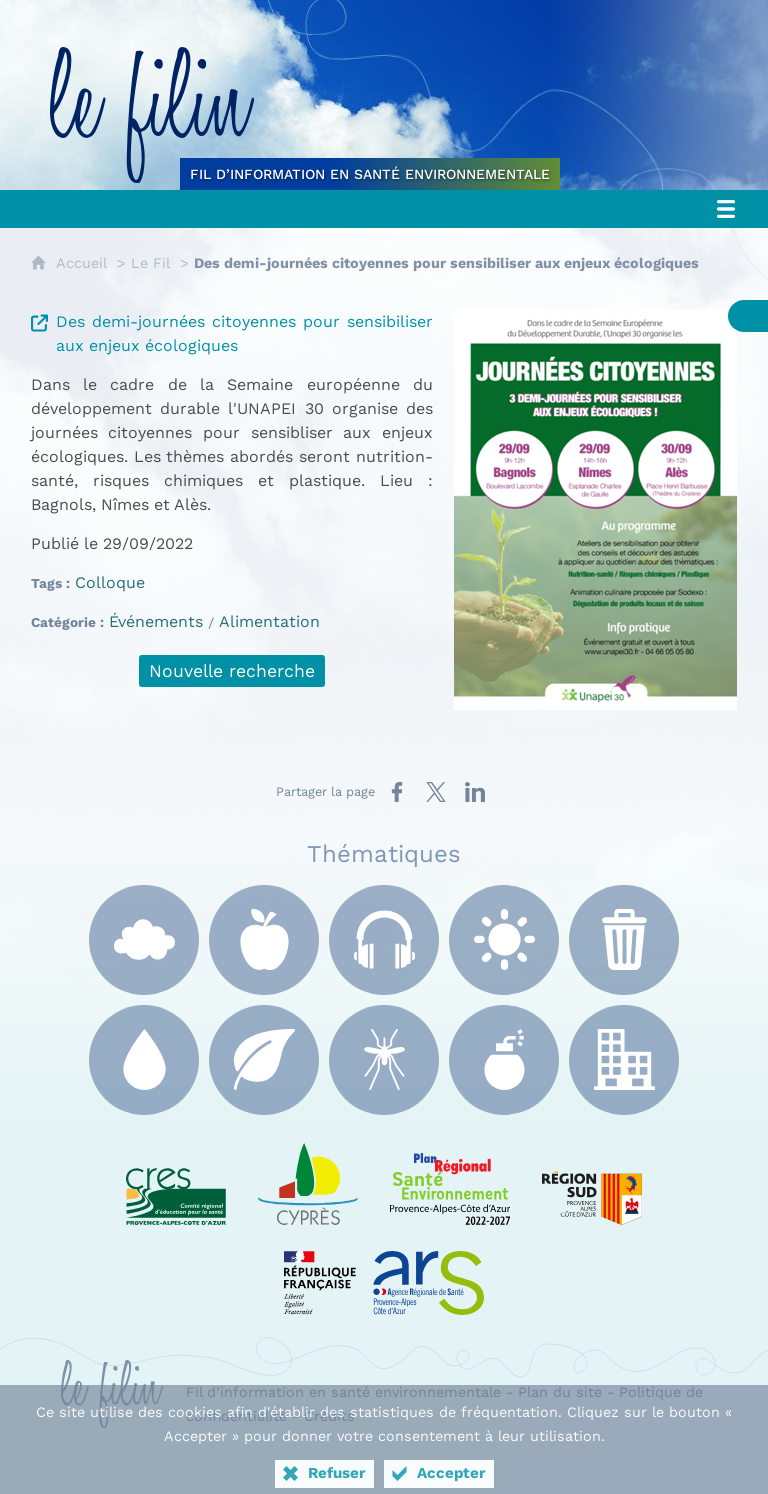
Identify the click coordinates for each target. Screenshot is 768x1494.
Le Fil (150, 263)
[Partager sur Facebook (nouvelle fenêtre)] (397, 792)
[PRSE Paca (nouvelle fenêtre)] (450, 1180)
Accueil (81, 263)
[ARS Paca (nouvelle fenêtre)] (384, 1270)
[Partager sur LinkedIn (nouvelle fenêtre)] (475, 792)
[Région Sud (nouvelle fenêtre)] (592, 1180)
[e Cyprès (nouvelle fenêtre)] (308, 1180)
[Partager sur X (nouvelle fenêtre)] (436, 792)
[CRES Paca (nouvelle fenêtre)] (176, 1180)
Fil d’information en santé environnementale (343, 1392)
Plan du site (560, 1392)
